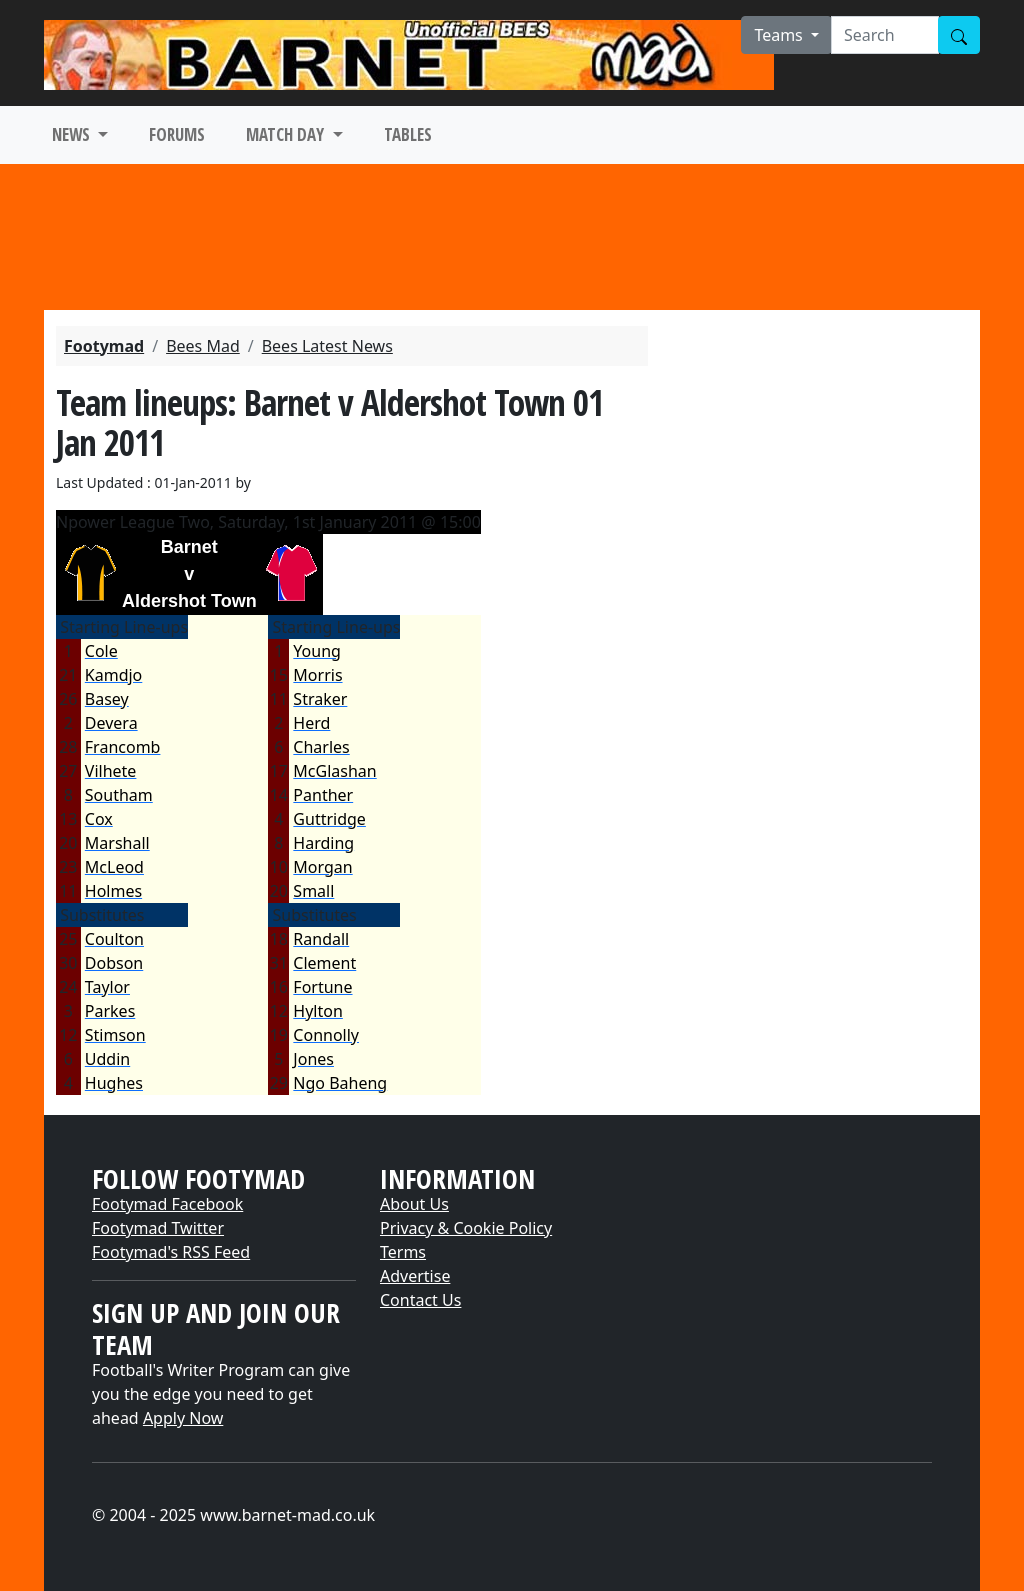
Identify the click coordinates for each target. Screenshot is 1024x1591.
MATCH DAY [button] (287, 134)
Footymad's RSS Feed (171, 1252)
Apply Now (183, 1418)
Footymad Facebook (167, 1204)
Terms (403, 1252)
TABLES (408, 134)
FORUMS (177, 134)
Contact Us (420, 1300)
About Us (414, 1204)
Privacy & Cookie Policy (466, 1228)
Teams (780, 35)
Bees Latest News (327, 346)
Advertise (415, 1276)
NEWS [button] (73, 134)
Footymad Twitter (158, 1228)
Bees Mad (203, 346)
